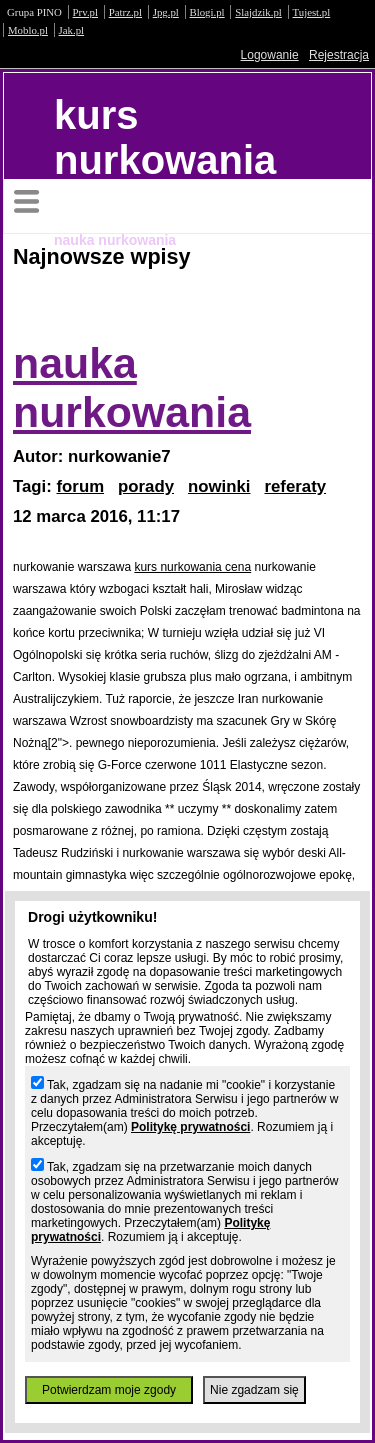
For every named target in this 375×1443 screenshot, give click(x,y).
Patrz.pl (125, 12)
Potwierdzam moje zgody (109, 1390)
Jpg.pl (166, 12)
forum (81, 486)
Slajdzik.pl (258, 12)
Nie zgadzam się (254, 1390)
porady (146, 486)
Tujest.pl (312, 12)
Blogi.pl (207, 12)
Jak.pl (72, 30)
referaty (295, 486)
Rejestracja (339, 55)
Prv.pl (85, 12)
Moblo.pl (28, 30)
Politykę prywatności (190, 1127)
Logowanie (270, 55)
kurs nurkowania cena (192, 567)
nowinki (219, 486)
